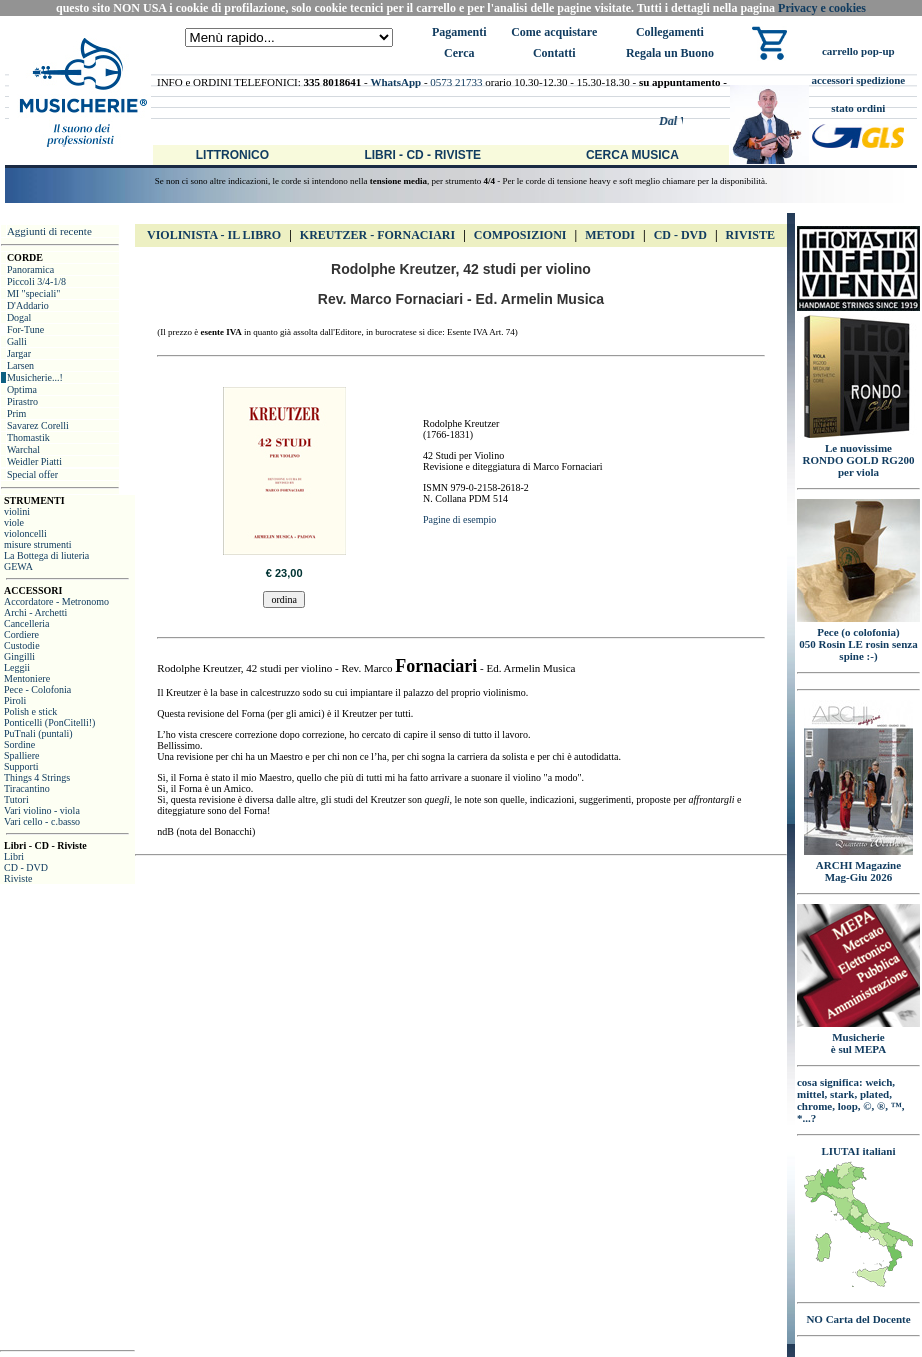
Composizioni (520, 235)
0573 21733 (456, 82)
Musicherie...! (35, 377)
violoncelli (25, 533)
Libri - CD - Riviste (422, 155)
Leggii (17, 667)
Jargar (19, 353)
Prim (16, 413)
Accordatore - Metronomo (56, 601)
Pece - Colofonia (37, 689)
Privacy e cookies (822, 8)
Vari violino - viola (42, 810)
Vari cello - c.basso (42, 821)
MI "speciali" (33, 293)
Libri (14, 856)
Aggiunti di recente (49, 231)
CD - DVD (26, 867)
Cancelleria (27, 623)
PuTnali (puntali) (38, 733)
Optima (22, 389)
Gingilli (19, 656)
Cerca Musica (632, 155)
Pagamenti (459, 32)
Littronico (232, 155)
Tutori (16, 799)
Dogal (19, 317)
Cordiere (21, 634)
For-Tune (25, 329)
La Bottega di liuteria (46, 555)
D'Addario (28, 305)
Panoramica (30, 269)
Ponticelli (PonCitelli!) (49, 722)
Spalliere (22, 755)
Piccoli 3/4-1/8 (36, 281)
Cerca (459, 53)
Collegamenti (670, 32)
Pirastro (22, 401)
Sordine (19, 744)
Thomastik (28, 437)
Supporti (21, 766)
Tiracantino (27, 788)
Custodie (22, 645)
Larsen (20, 365)
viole (14, 522)
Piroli (15, 700)
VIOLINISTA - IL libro (214, 235)
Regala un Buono (670, 53)
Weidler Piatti (34, 461)
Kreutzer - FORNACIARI (377, 235)
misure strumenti (38, 544)
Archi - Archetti (35, 612)
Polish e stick (30, 711)
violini (17, 511)
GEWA (18, 566)
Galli (17, 341)
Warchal (23, 449)
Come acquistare (554, 32)
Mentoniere (27, 678)
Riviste (18, 878)
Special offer (32, 474)
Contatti (554, 53)
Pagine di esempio (459, 519)
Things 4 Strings (37, 777)
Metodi (610, 235)
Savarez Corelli (38, 425)
